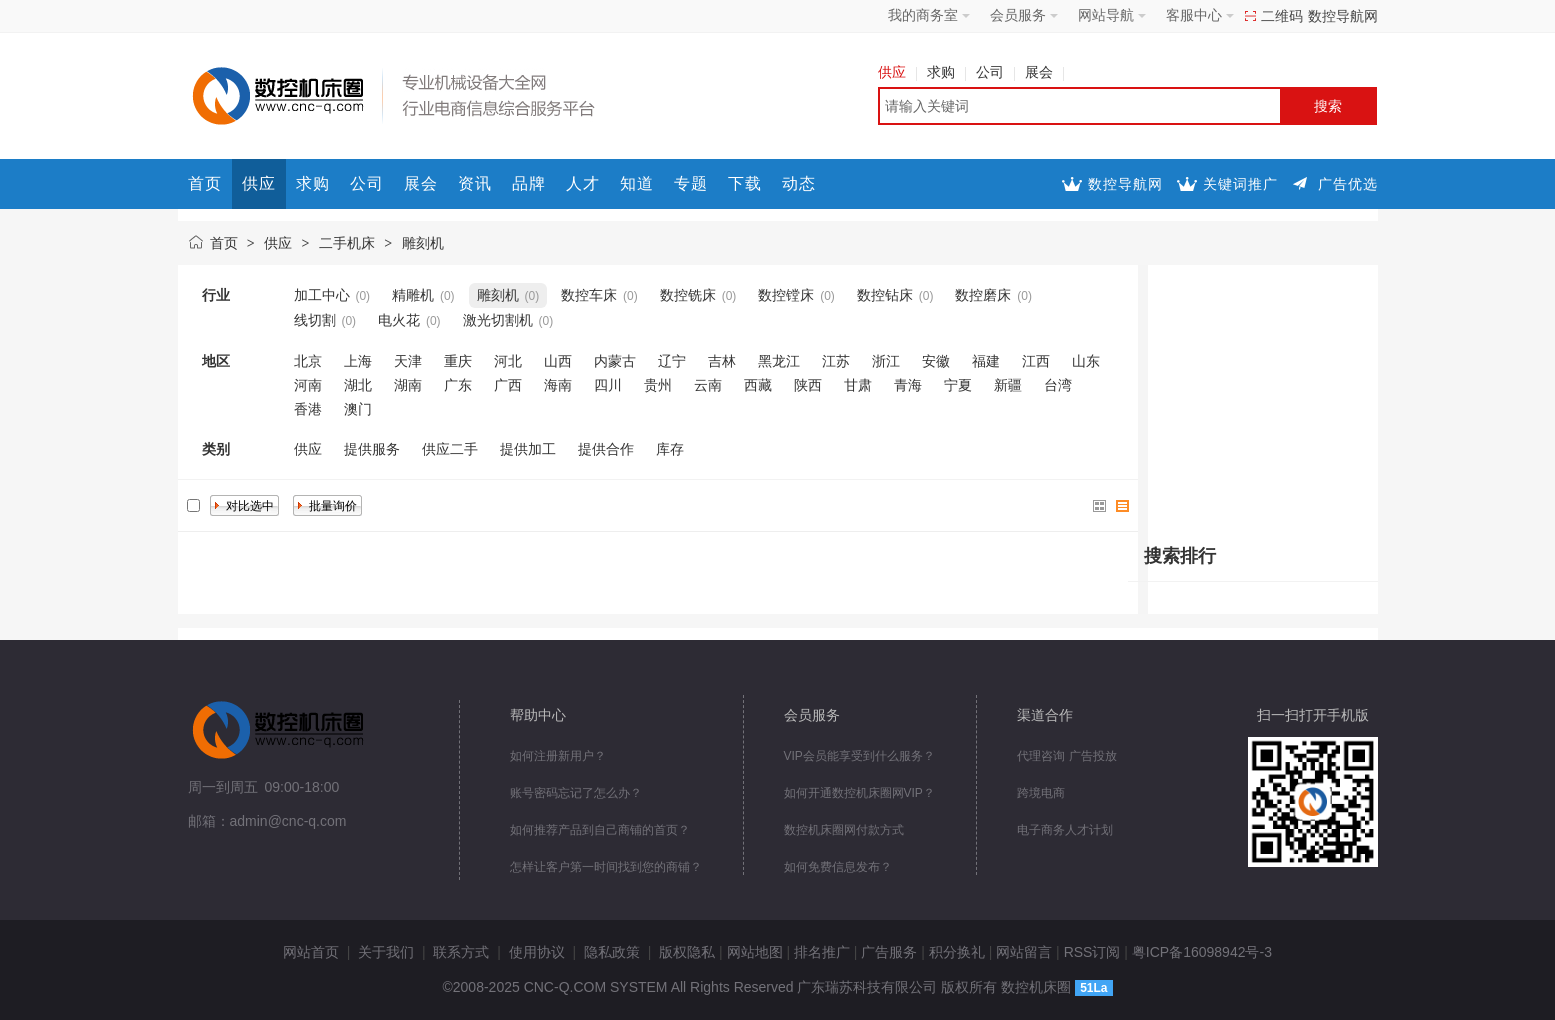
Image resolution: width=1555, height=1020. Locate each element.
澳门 (358, 409)
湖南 (408, 385)
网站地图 (755, 952)
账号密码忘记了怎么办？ (576, 793)
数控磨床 (983, 295)
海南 (558, 385)
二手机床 (347, 243)
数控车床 (589, 295)
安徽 (936, 361)
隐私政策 (612, 952)
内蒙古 (615, 361)
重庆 (458, 361)
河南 (308, 385)
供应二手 (450, 449)
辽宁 (672, 361)
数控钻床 (885, 295)
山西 (558, 361)
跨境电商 (1041, 793)
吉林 (722, 361)
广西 (508, 385)
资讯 (475, 183)
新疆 (1008, 385)
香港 (308, 409)
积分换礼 (957, 952)
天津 (408, 361)
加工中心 (322, 295)
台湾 (1058, 385)
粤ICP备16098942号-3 (1202, 952)
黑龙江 (779, 361)
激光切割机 (498, 320)
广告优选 (1348, 184)
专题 (691, 183)
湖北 (358, 385)
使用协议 (537, 952)
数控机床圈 (1036, 987)
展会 (1044, 72)
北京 (308, 361)
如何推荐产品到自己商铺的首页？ (600, 830)
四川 (608, 385)
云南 (708, 385)
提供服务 (372, 449)
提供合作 (606, 449)
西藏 (758, 385)
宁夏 (958, 385)
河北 (508, 361)
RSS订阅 (1092, 952)
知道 (637, 183)
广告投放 (1093, 756)
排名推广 (822, 952)
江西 (1036, 361)
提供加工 (528, 449)
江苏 (836, 361)
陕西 (808, 385)
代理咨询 (1041, 756)
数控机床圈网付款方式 (844, 830)
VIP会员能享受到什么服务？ (859, 756)
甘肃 (858, 385)
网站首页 (311, 952)
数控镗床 (786, 295)
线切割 (315, 320)
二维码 (1282, 16)
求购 (946, 72)
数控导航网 (1343, 16)
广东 (458, 385)
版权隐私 (687, 952)
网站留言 (1024, 952)
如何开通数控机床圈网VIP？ (859, 793)
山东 (1086, 361)
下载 (745, 183)
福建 (986, 361)
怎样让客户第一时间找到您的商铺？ (606, 867)
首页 (205, 183)
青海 (908, 385)
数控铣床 (688, 295)
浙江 (886, 361)
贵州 (658, 385)
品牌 (529, 183)
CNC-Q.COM (565, 987)
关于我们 (386, 952)
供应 (897, 72)
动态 (799, 183)
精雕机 (413, 295)
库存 (670, 449)
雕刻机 (423, 243)
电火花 (399, 320)
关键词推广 (1240, 184)
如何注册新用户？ (558, 756)
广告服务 (889, 952)
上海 (358, 361)
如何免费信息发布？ (838, 867)
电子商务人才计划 (1065, 830)
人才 (583, 183)
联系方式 (461, 952)
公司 (995, 72)
